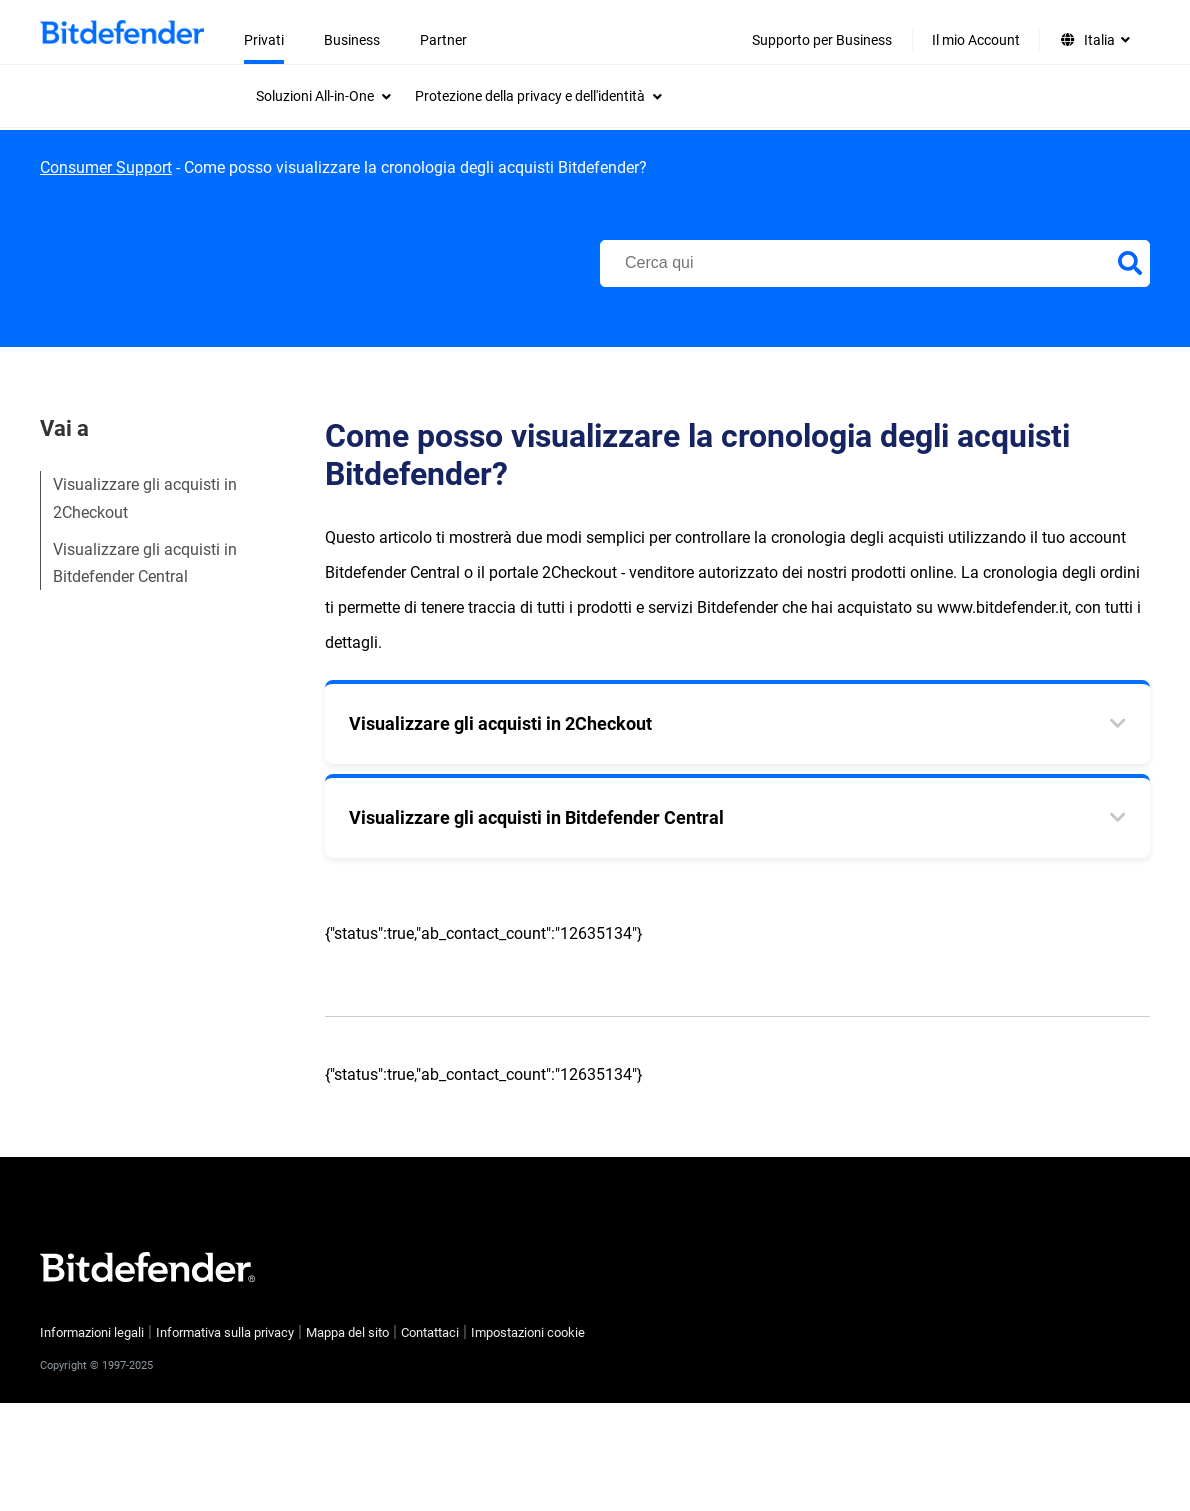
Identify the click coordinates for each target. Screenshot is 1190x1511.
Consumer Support (106, 167)
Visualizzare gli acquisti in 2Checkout (145, 498)
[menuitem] (323, 96)
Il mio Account (976, 40)
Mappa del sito (347, 1332)
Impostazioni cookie (528, 1332)
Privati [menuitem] (264, 40)
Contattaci (430, 1332)
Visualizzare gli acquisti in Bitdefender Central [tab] (536, 817)
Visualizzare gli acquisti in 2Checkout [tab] (500, 723)
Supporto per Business (822, 40)
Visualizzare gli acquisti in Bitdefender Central (145, 563)
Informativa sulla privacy (225, 1332)
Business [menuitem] (352, 40)
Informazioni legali (92, 1332)
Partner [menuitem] (443, 40)
